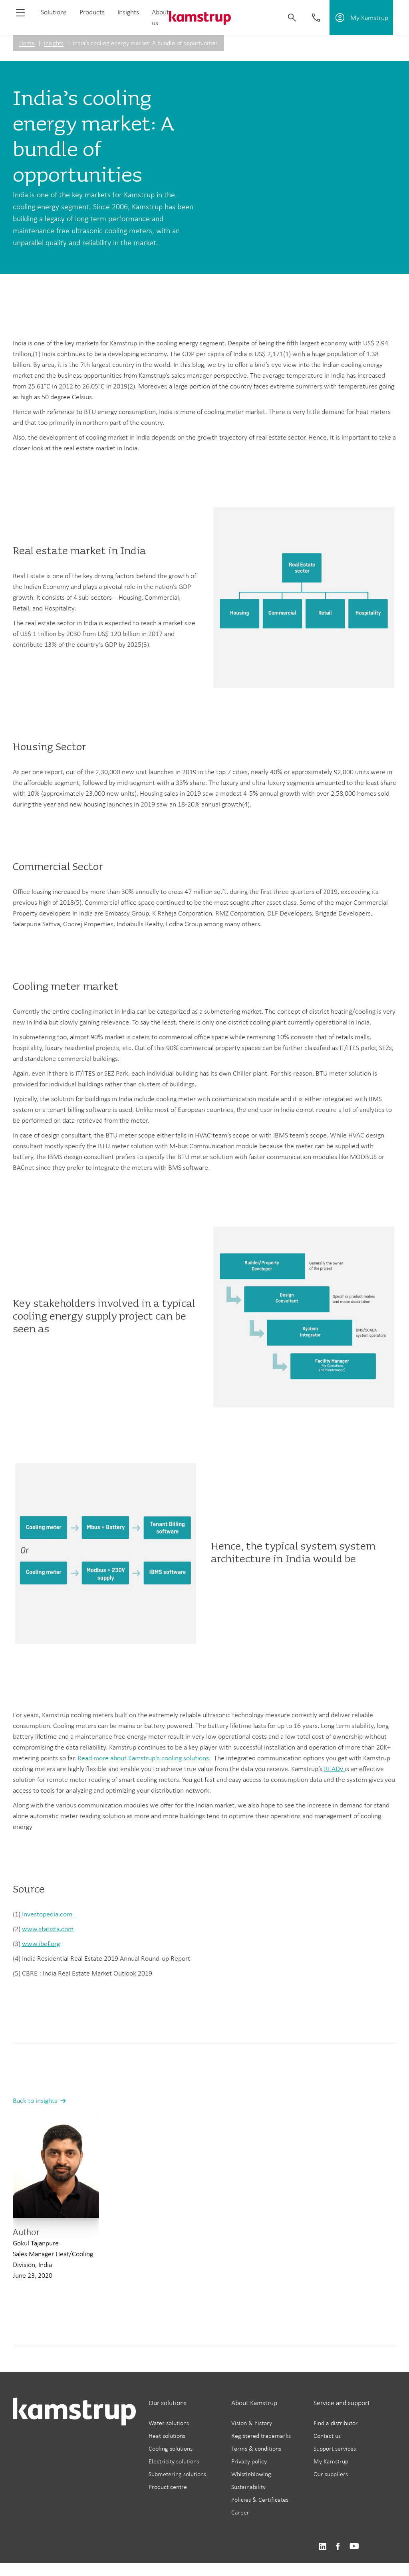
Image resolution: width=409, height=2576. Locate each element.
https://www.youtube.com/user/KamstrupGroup (354, 2546)
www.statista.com (47, 1928)
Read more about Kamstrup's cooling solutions (143, 1758)
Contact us (327, 2435)
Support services (335, 2448)
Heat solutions (167, 2435)
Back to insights (35, 2100)
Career (240, 2512)
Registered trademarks (261, 2435)
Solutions (54, 12)
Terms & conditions (256, 2448)
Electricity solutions (174, 2461)
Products (92, 12)
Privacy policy (249, 2461)
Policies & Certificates (259, 2499)
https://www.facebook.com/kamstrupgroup (338, 2546)
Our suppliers (331, 2474)
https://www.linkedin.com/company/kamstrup (322, 2546)
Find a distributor (336, 2423)
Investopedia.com (47, 1914)
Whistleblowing (251, 2474)
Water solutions (169, 2423)
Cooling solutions (171, 2448)
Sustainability (248, 2487)
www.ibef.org (41, 1943)
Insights (128, 12)
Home (27, 43)
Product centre (168, 2487)
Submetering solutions (177, 2474)
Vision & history (251, 2423)
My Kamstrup (331, 2461)
